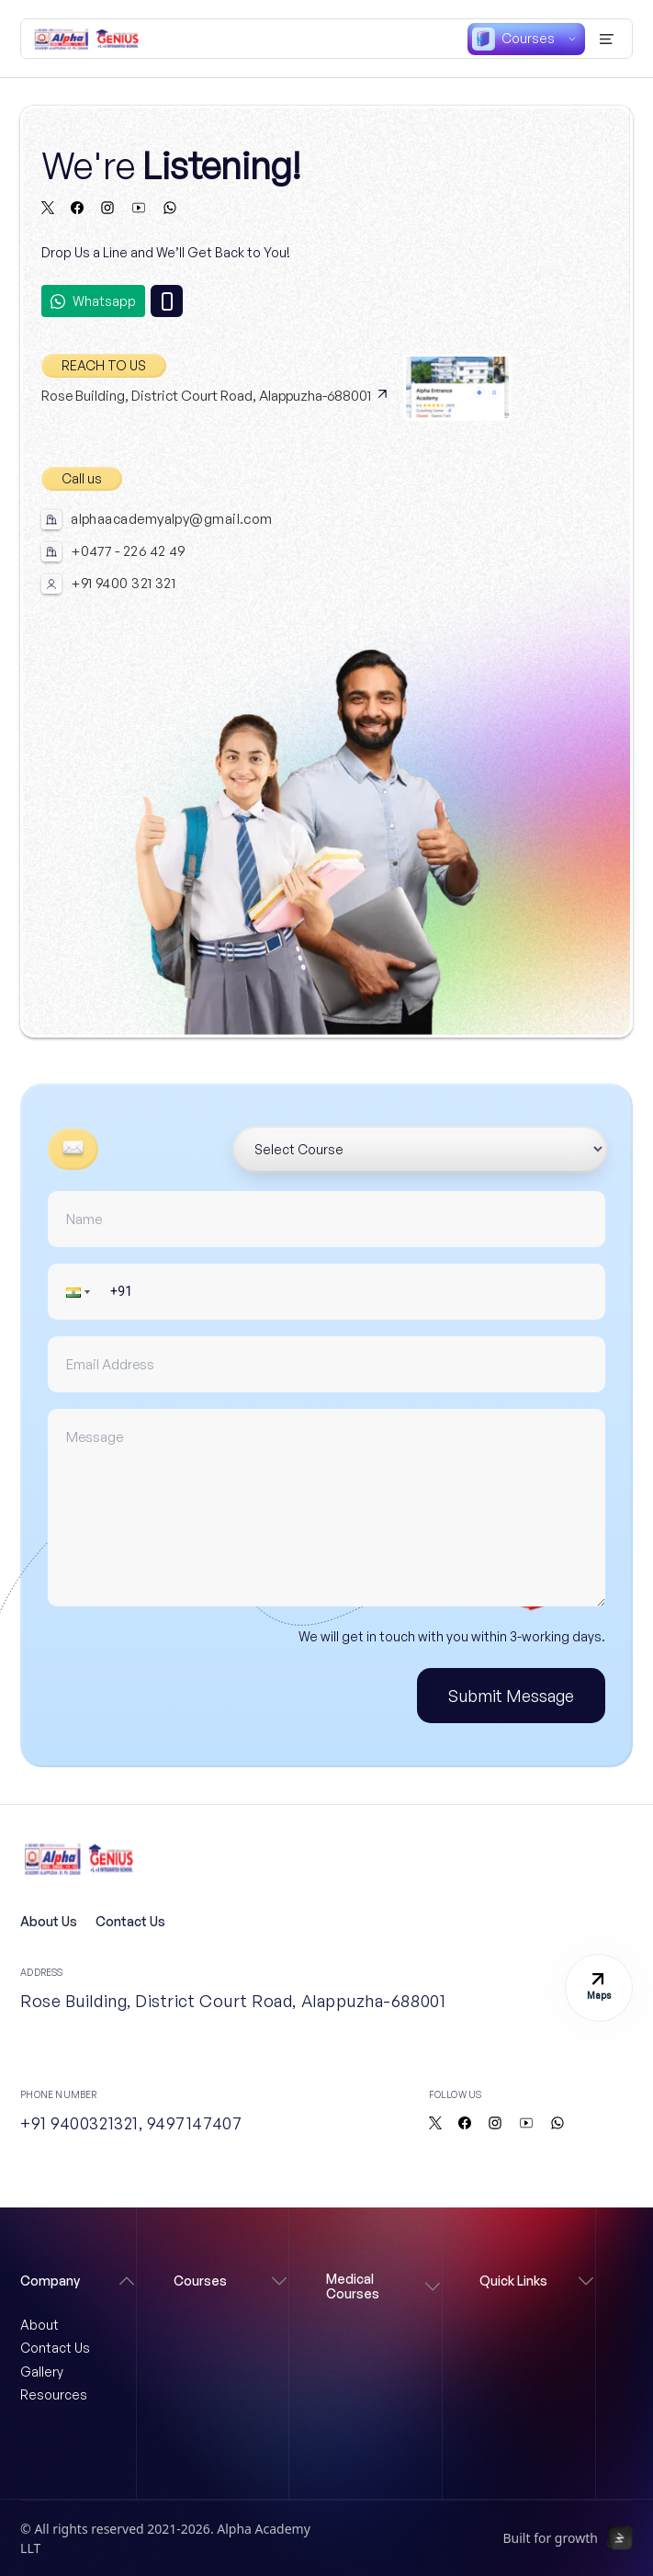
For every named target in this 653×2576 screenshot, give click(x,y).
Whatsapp (93, 301)
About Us (48, 1921)
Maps (599, 1987)
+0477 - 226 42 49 (128, 551)
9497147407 (194, 2123)
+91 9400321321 (79, 2123)
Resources (53, 2394)
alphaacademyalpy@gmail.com (172, 519)
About (39, 2324)
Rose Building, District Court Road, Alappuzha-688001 (215, 395)
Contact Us (130, 1921)
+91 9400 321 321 (123, 583)
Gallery (41, 2371)
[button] (80, 1292)
